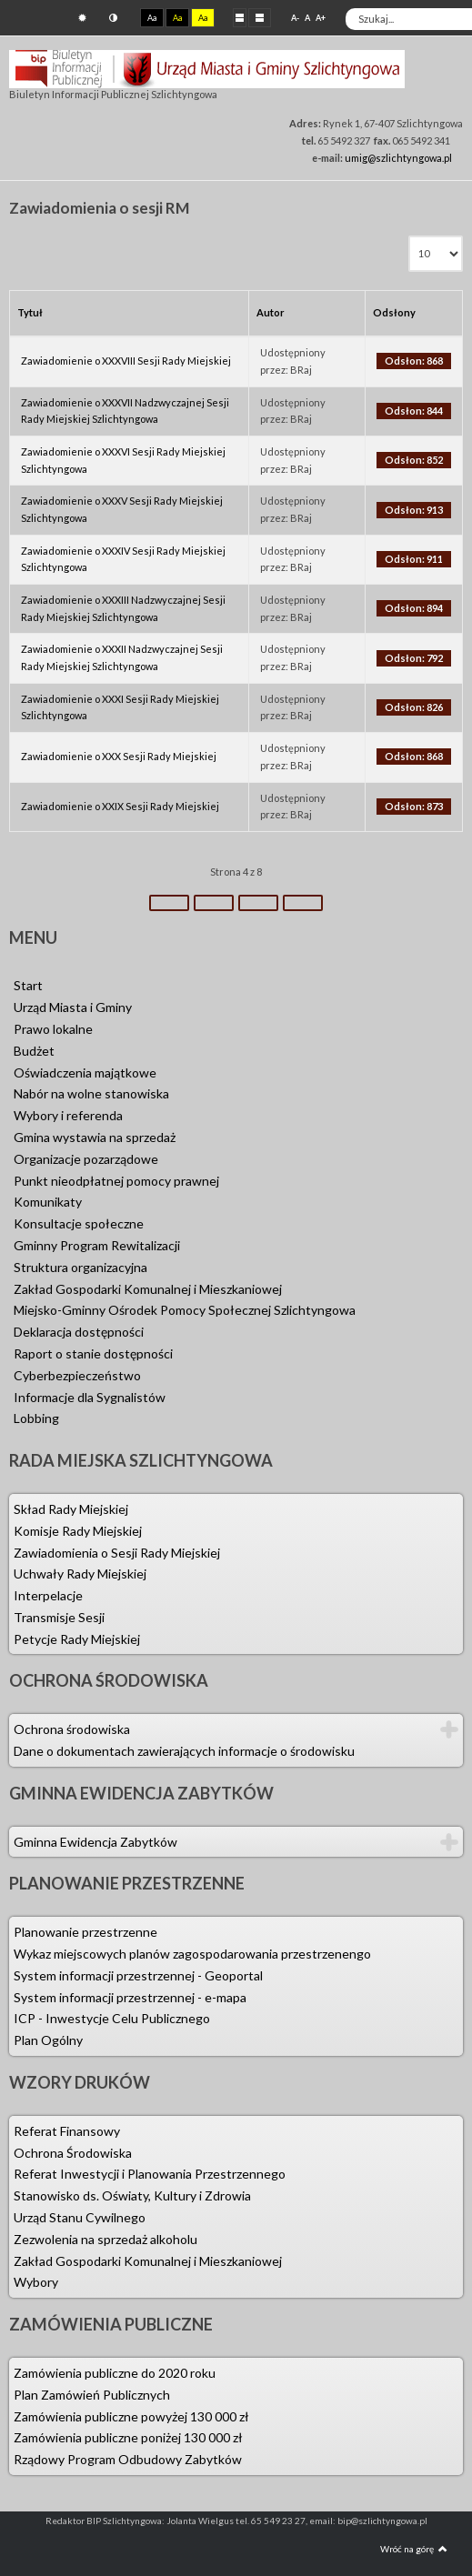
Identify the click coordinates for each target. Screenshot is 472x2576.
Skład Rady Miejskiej (71, 1509)
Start (28, 985)
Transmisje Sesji (59, 1617)
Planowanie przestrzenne (85, 1932)
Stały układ (239, 17)
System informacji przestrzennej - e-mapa (130, 1997)
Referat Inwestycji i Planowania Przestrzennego (150, 2173)
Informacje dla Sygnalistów (90, 1397)
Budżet (34, 1050)
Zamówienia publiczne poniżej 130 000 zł (128, 2437)
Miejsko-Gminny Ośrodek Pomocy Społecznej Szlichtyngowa (185, 1310)
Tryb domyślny (82, 17)
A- (295, 18)
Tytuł (30, 312)
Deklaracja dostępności (79, 1331)
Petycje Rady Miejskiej (77, 1639)
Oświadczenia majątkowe (85, 1072)
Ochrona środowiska (72, 1729)
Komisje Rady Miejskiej (78, 1531)
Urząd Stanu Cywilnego (80, 2217)
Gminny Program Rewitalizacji (97, 1245)
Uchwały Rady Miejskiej (80, 1573)
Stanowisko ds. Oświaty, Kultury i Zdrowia (132, 2195)
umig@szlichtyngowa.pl (398, 158)
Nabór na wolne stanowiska (91, 1093)
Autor (270, 312)
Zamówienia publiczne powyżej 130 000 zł (131, 2416)
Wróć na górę (413, 2549)
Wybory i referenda (68, 1115)
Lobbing (36, 1418)
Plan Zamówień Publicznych (92, 2394)
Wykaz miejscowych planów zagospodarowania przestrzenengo (192, 1953)
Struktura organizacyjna (80, 1267)
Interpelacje (48, 1595)
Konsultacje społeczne (79, 1223)
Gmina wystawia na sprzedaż (95, 1137)
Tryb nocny (113, 17)
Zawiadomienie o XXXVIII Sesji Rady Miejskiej (126, 360)
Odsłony (394, 312)
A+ (321, 18)
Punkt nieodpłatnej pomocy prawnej (116, 1180)
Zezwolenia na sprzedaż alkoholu (105, 2239)
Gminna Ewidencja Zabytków (95, 1841)
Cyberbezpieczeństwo (77, 1375)
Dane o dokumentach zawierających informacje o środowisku (184, 1751)
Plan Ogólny (48, 2040)
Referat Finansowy (67, 2131)
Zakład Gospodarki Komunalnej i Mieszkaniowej (148, 1289)
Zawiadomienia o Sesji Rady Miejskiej (117, 1552)
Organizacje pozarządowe (86, 1159)
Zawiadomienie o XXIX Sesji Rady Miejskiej (120, 806)
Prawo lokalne (53, 1029)
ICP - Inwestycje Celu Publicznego (112, 2018)
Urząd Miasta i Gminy (73, 1007)
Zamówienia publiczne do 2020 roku (115, 2373)
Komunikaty (48, 1201)
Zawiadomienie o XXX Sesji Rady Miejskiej (118, 756)
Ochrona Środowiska (73, 2152)
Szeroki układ (259, 17)
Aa (151, 18)
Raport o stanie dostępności (93, 1353)
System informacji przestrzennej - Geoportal (138, 1975)
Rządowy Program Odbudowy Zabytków (128, 2459)
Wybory (36, 2282)
